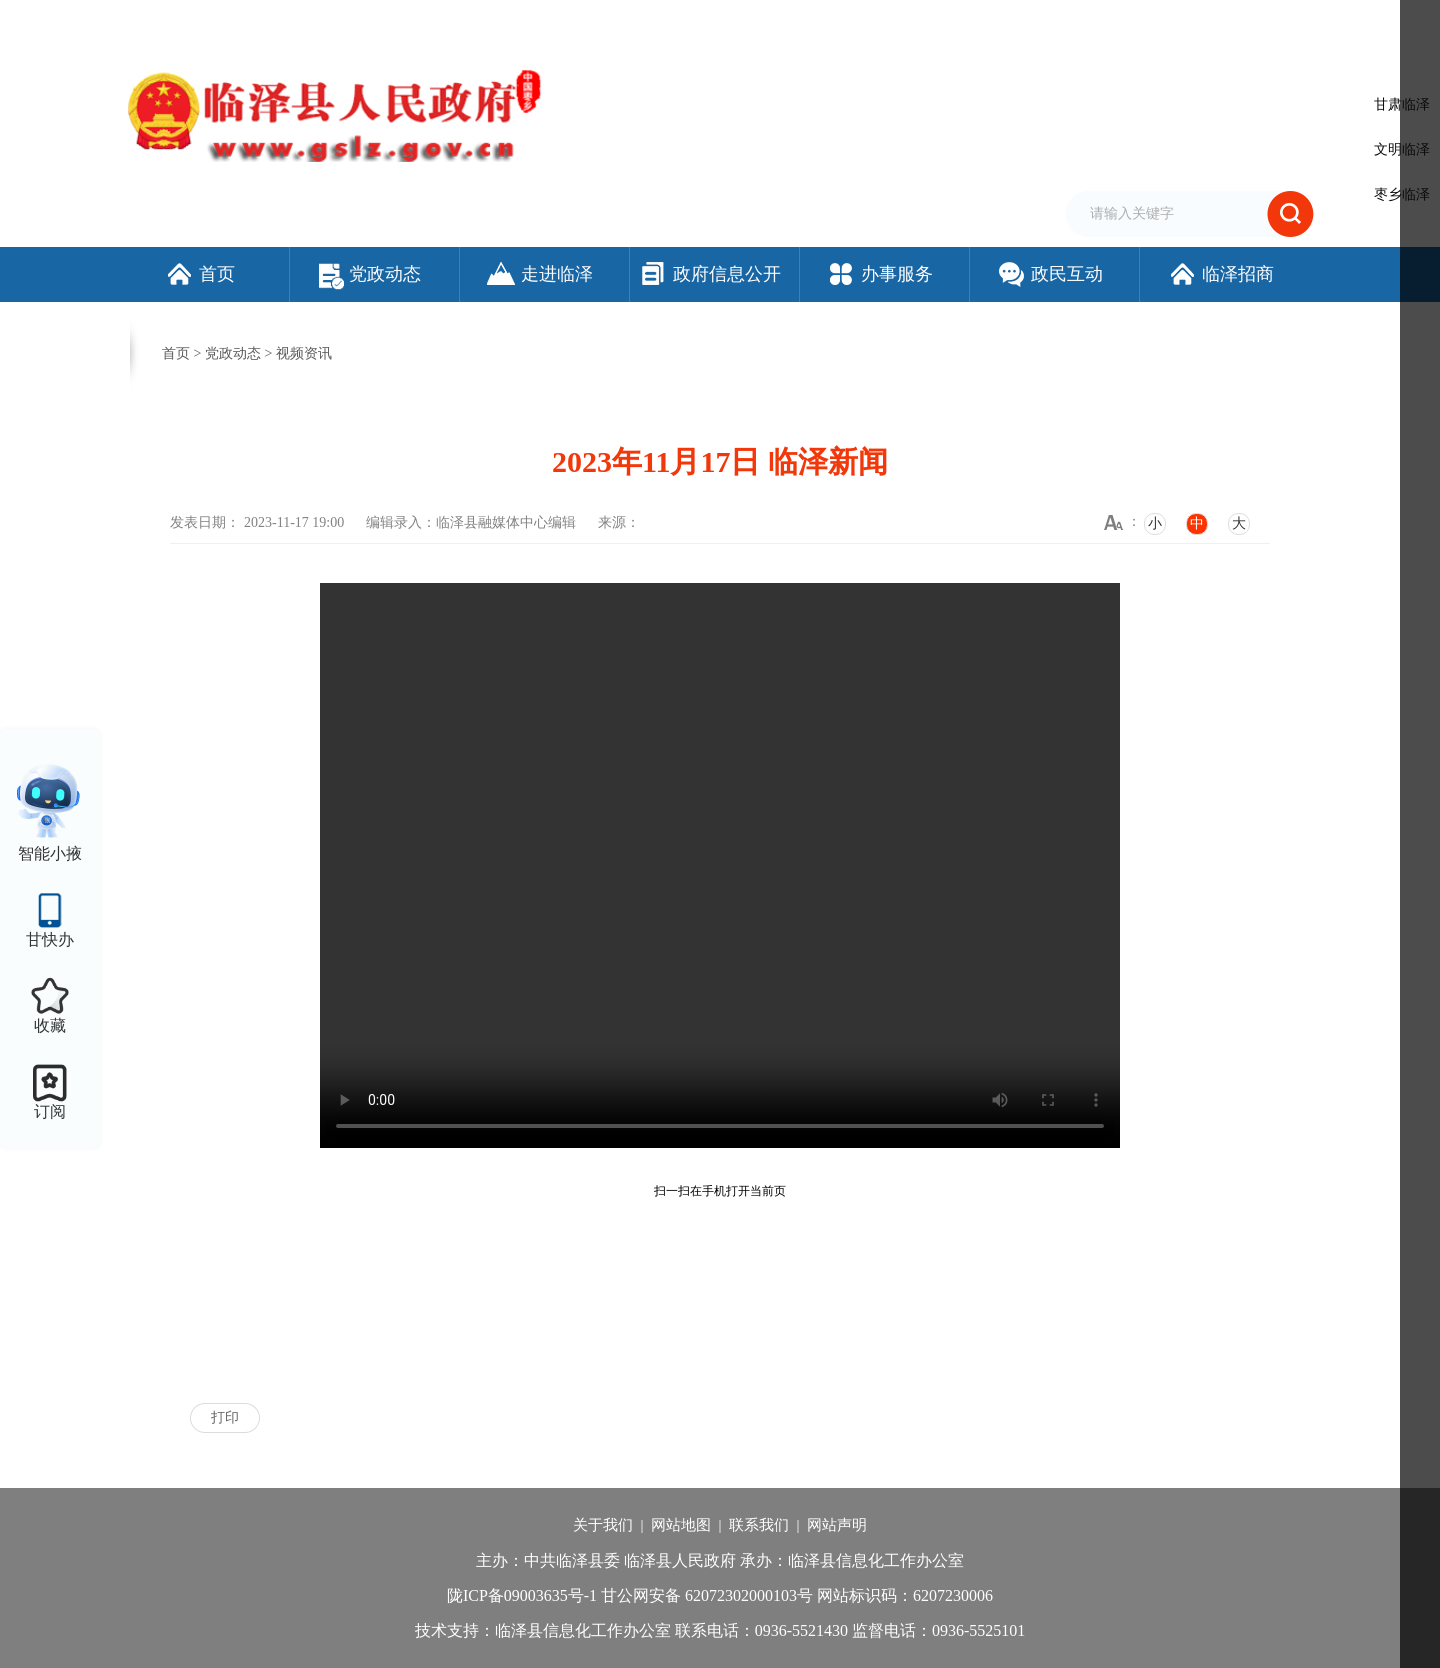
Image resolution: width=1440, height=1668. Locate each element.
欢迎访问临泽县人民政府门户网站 (222, 23)
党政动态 (370, 274)
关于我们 (603, 1525)
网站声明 (837, 1525)
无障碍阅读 (1085, 23)
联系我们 (759, 1525)
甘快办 (50, 939)
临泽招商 (1220, 274)
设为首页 (910, 23)
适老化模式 (1184, 23)
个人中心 (1284, 25)
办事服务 (879, 274)
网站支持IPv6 (834, 23)
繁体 (1027, 23)
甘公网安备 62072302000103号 (707, 1595)
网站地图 (681, 1525)
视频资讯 (304, 353)
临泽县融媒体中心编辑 (506, 522)
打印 (225, 1417)
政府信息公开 (709, 274)
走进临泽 (539, 274)
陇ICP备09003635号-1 (522, 1595)
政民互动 (1049, 274)
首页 (199, 274)
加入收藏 (974, 23)
